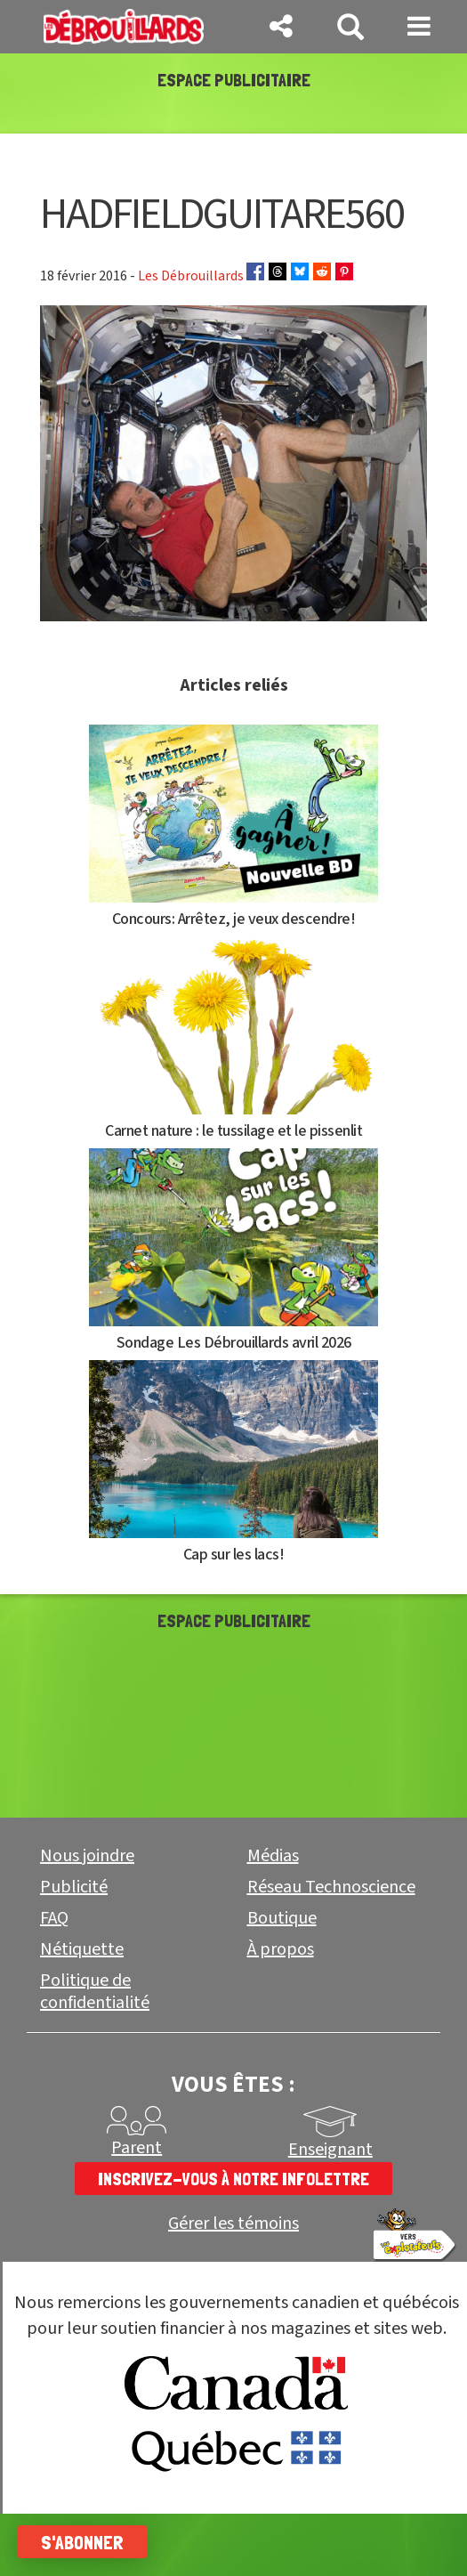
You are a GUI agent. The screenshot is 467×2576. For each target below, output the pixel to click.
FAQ (54, 1980)
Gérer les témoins (233, 2286)
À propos (280, 2011)
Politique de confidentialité (94, 2054)
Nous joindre (87, 1918)
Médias (273, 1918)
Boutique (282, 1980)
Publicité (74, 1949)
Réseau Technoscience (331, 1949)
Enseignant (330, 2211)
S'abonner (82, 2542)
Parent (136, 2210)
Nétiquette (82, 2011)
